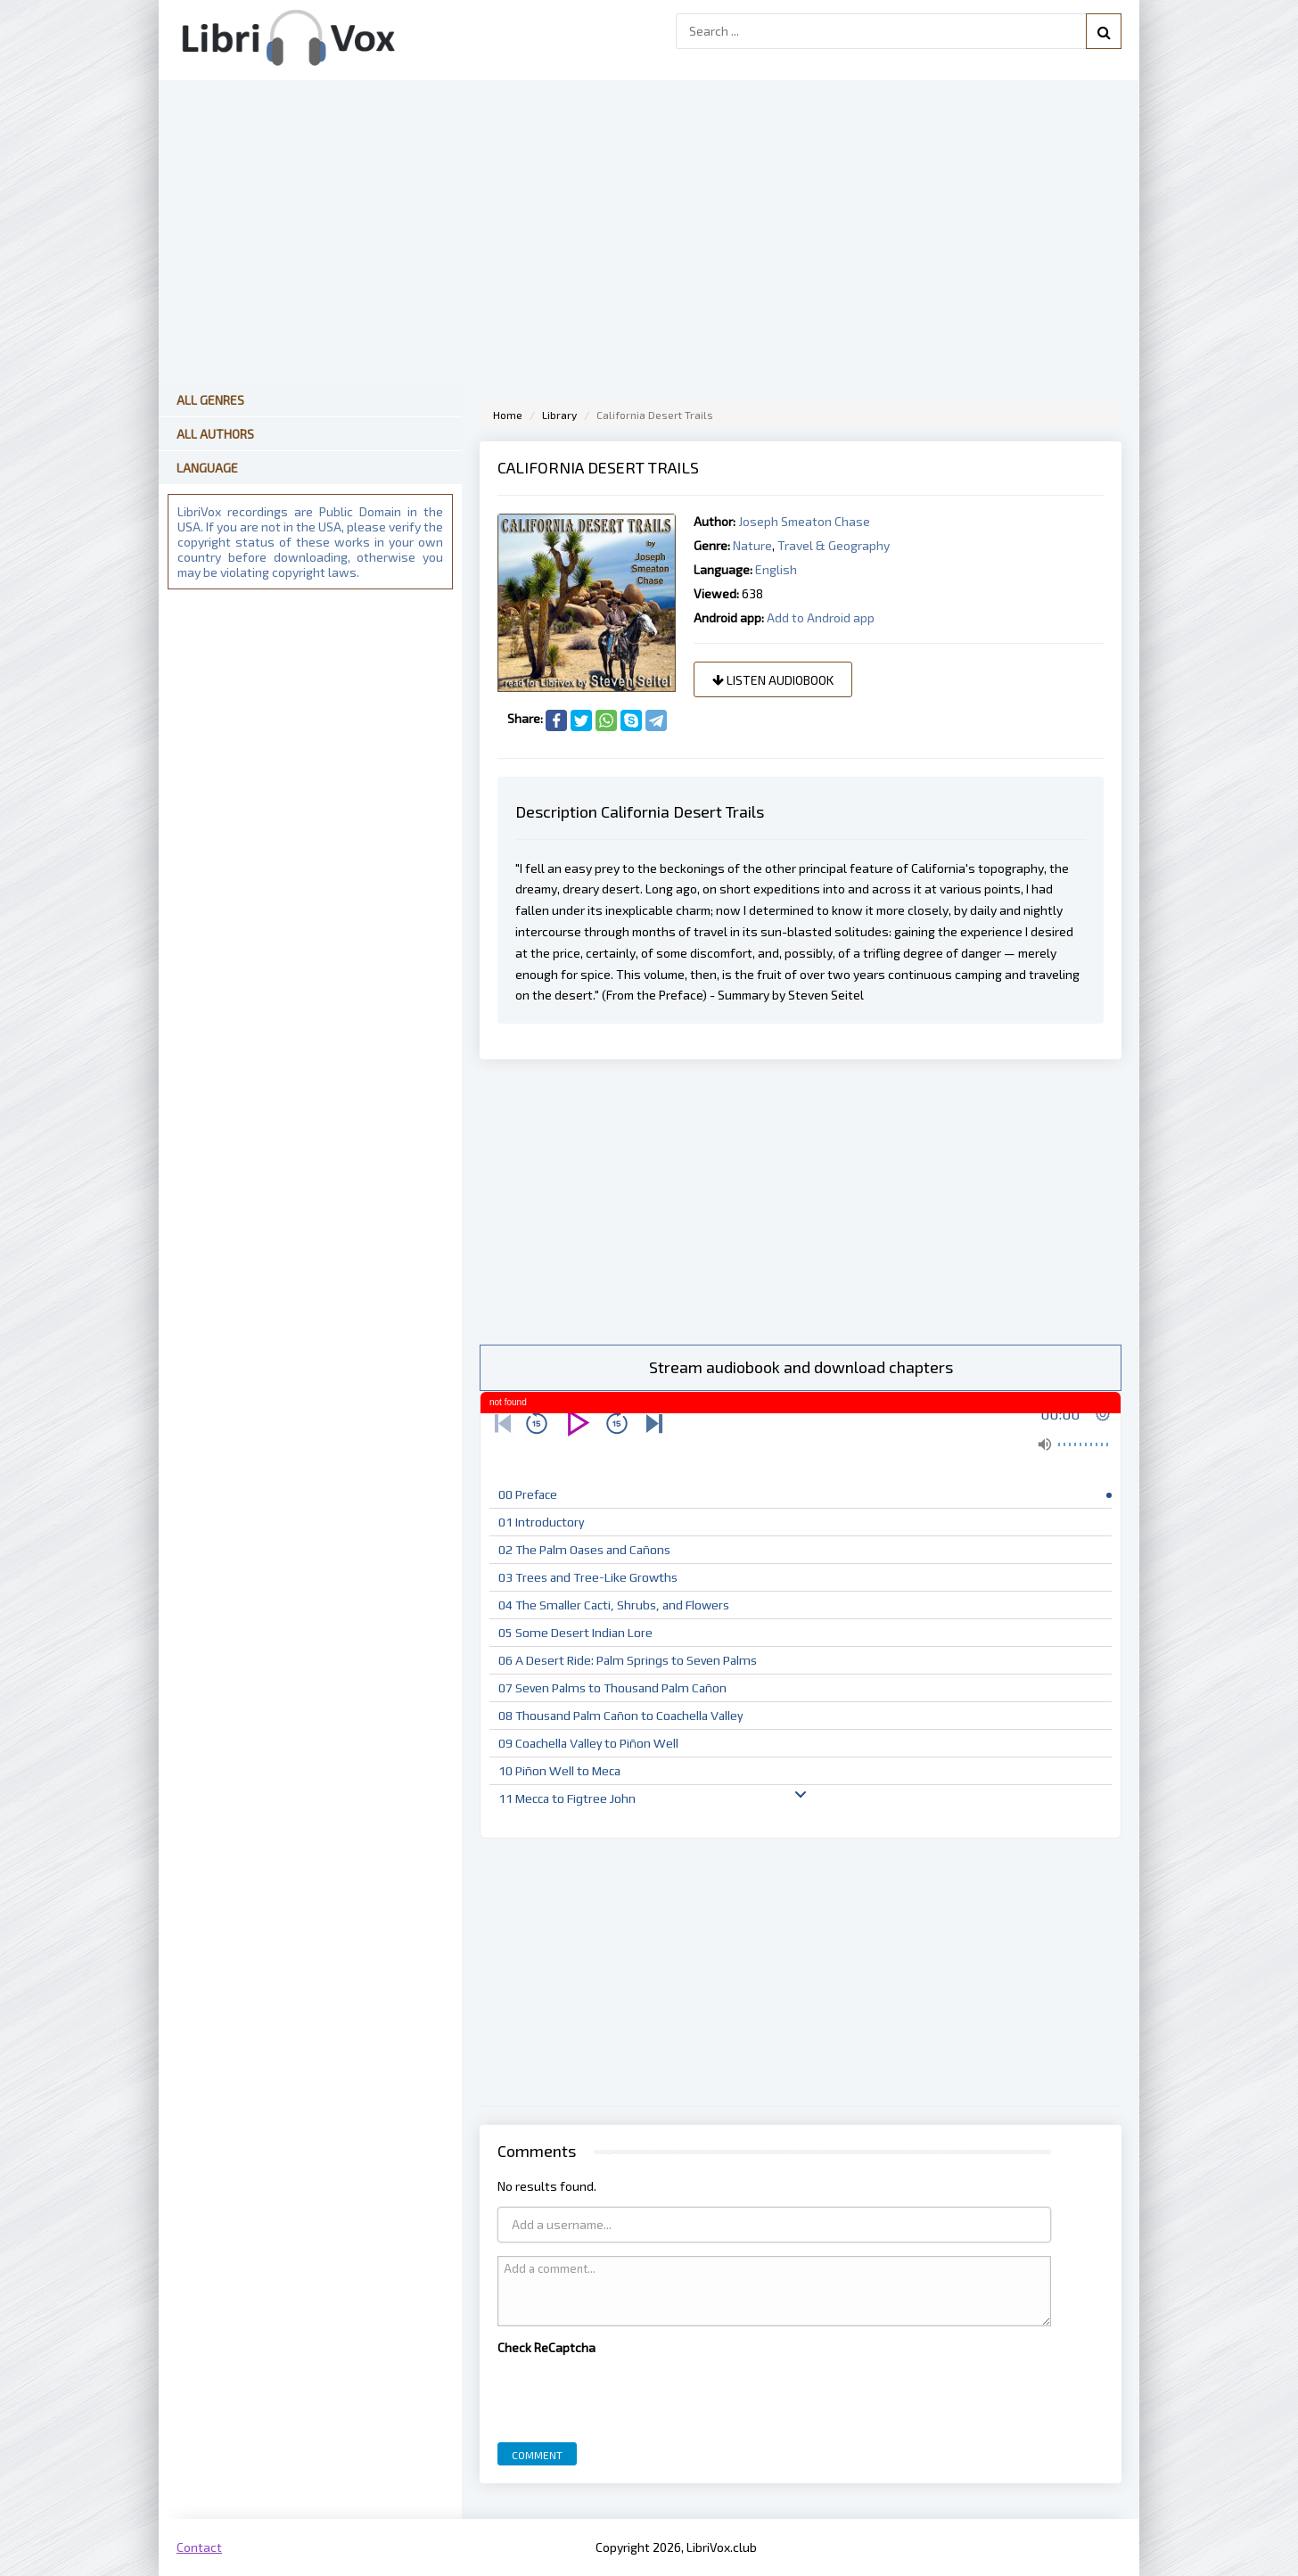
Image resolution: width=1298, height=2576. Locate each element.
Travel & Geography (833, 545)
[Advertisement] (800, 1202)
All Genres (210, 399)
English (776, 569)
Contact (199, 2547)
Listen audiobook (773, 679)
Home (507, 414)
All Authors (215, 433)
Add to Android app (821, 617)
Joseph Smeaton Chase (804, 521)
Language (207, 467)
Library (559, 414)
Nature (752, 545)
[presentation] (632, 2394)
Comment (537, 2454)
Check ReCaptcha (546, 2347)
